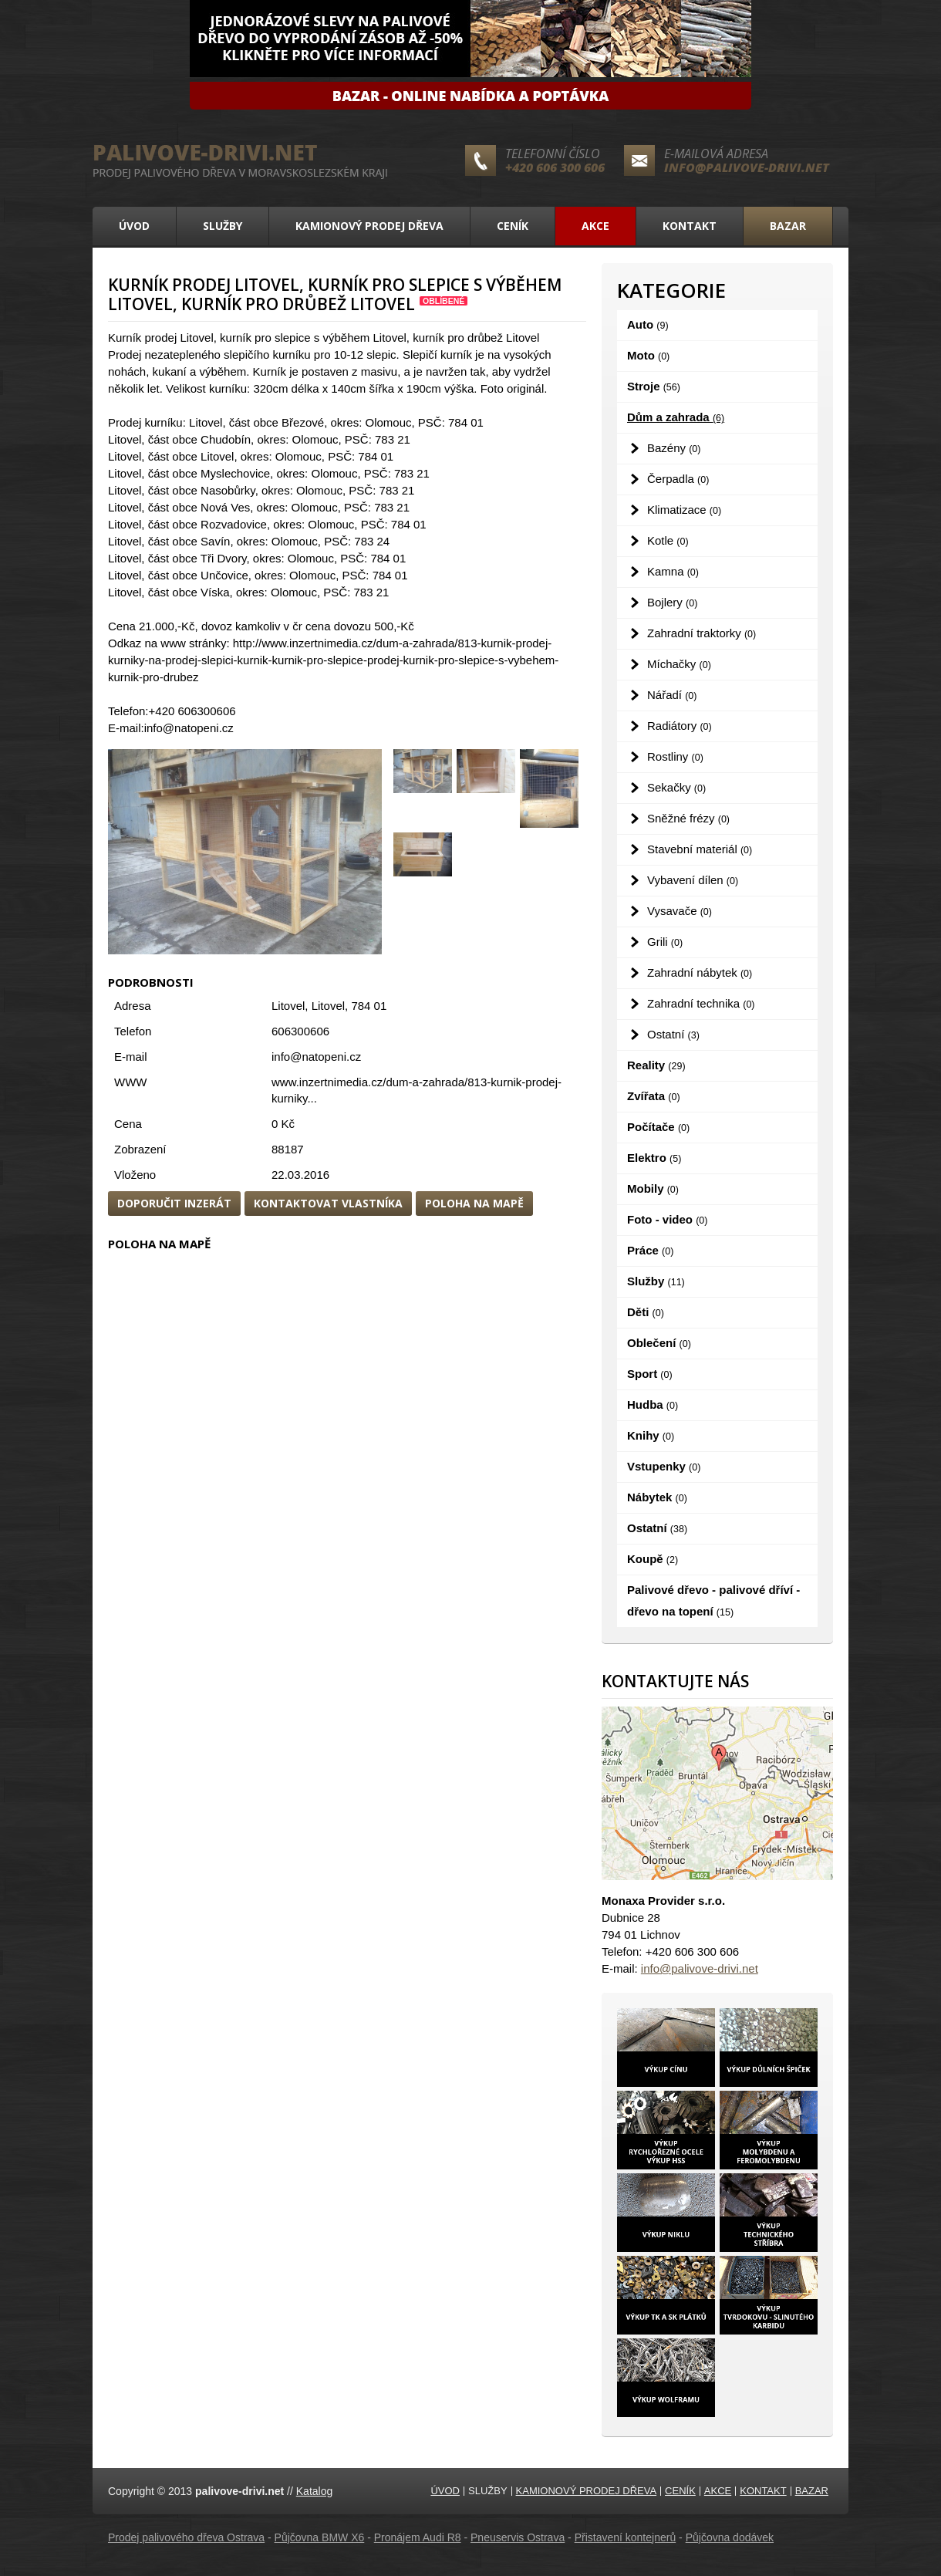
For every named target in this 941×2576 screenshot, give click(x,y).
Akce (595, 225)
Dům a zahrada (675, 417)
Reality (656, 1065)
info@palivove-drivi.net (746, 167)
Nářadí (671, 694)
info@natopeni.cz (316, 1056)
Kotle (668, 540)
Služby (222, 225)
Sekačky (676, 787)
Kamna (673, 571)
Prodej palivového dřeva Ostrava (186, 2537)
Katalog (314, 2491)
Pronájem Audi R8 (417, 2537)
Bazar (788, 225)
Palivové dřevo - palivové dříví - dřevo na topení (713, 1600)
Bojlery (672, 602)
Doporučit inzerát (174, 1203)
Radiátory (679, 725)
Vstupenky (663, 1466)
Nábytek (657, 1497)
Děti (645, 1311)
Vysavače (679, 910)
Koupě (652, 1558)
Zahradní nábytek (699, 972)
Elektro (654, 1157)
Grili (665, 941)
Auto (648, 324)
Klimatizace (684, 509)
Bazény (673, 447)
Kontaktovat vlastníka (328, 1203)
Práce (650, 1250)
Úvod (134, 225)
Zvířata (653, 1095)
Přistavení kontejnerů (625, 2537)
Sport (650, 1373)
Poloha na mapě (474, 1203)
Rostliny (675, 756)
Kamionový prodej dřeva (369, 225)
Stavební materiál (699, 849)
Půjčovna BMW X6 (320, 2537)
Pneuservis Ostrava (517, 2537)
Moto (648, 355)
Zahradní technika (701, 1003)
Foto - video (667, 1219)
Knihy (650, 1435)
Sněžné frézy (688, 818)
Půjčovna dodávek (730, 2537)
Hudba (652, 1404)
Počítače (658, 1126)
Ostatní (673, 1034)
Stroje (653, 386)
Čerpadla (678, 478)
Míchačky (679, 663)
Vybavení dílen (692, 879)
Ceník (512, 225)
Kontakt (690, 225)
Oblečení (659, 1342)
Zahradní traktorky (701, 633)
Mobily (653, 1188)
